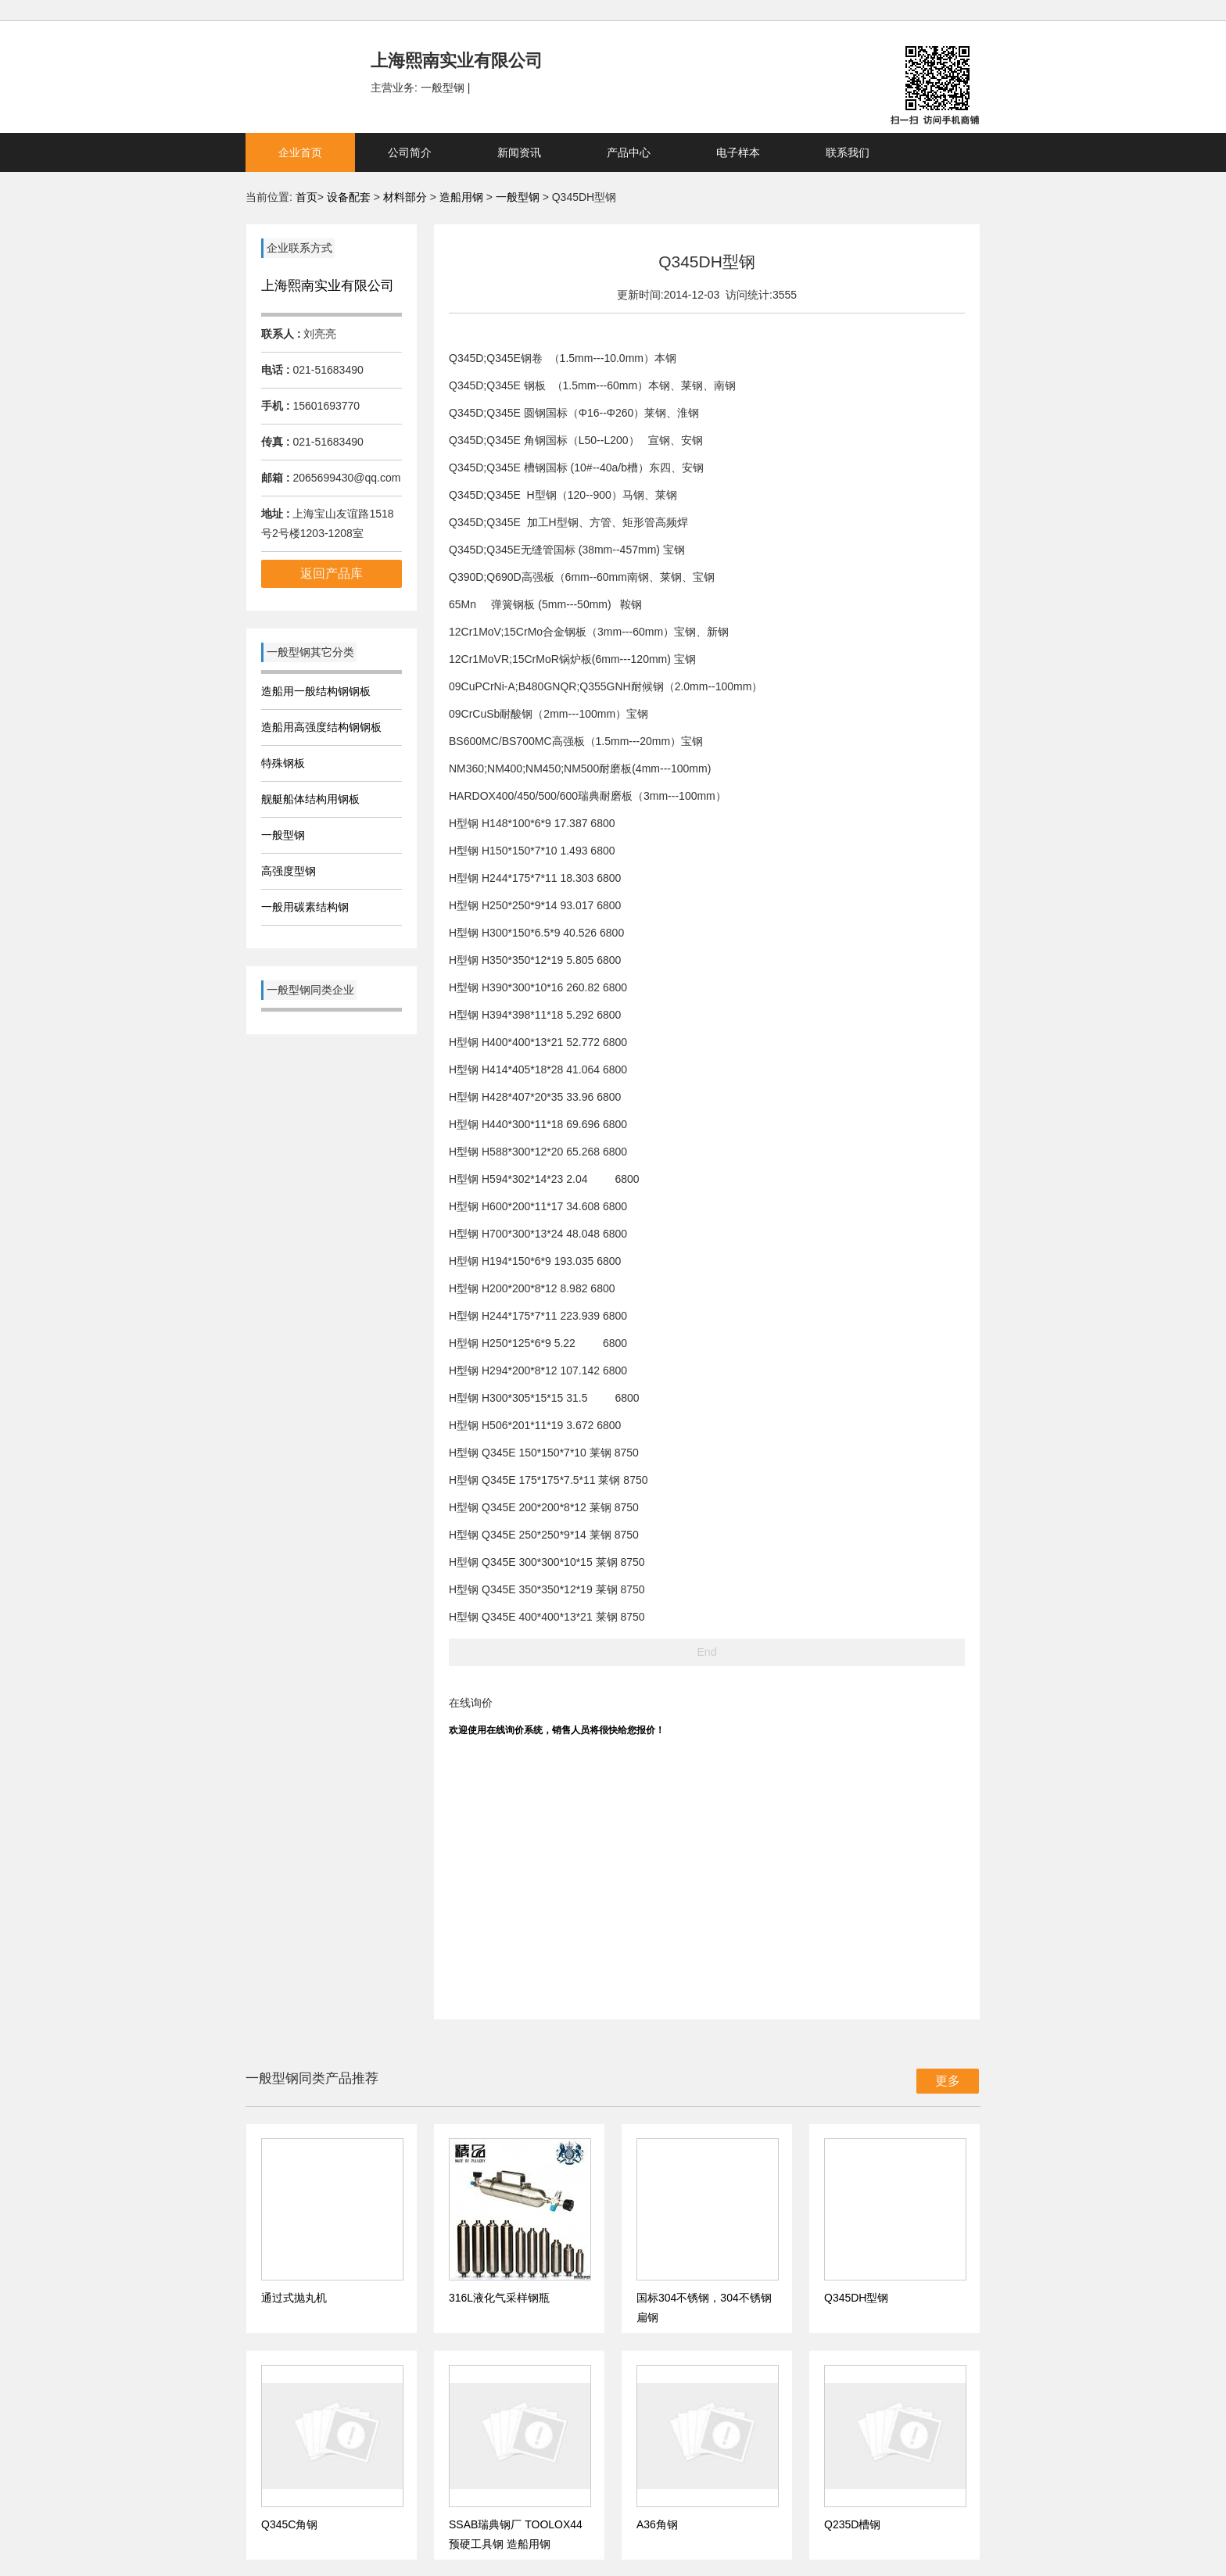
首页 (306, 197)
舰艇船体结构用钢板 (310, 799)
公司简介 (410, 152)
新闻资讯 (519, 152)
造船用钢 (462, 197)
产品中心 (629, 152)
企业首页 (300, 152)
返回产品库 (331, 573)
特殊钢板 (283, 763)
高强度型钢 (288, 871)
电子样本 (738, 152)
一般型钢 (518, 197)
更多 (947, 2080)
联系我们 (847, 152)
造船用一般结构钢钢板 (316, 691)
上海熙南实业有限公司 (327, 285)
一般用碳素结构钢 (305, 907)
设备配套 (349, 197)
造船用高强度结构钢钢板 (321, 727)
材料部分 (406, 197)
